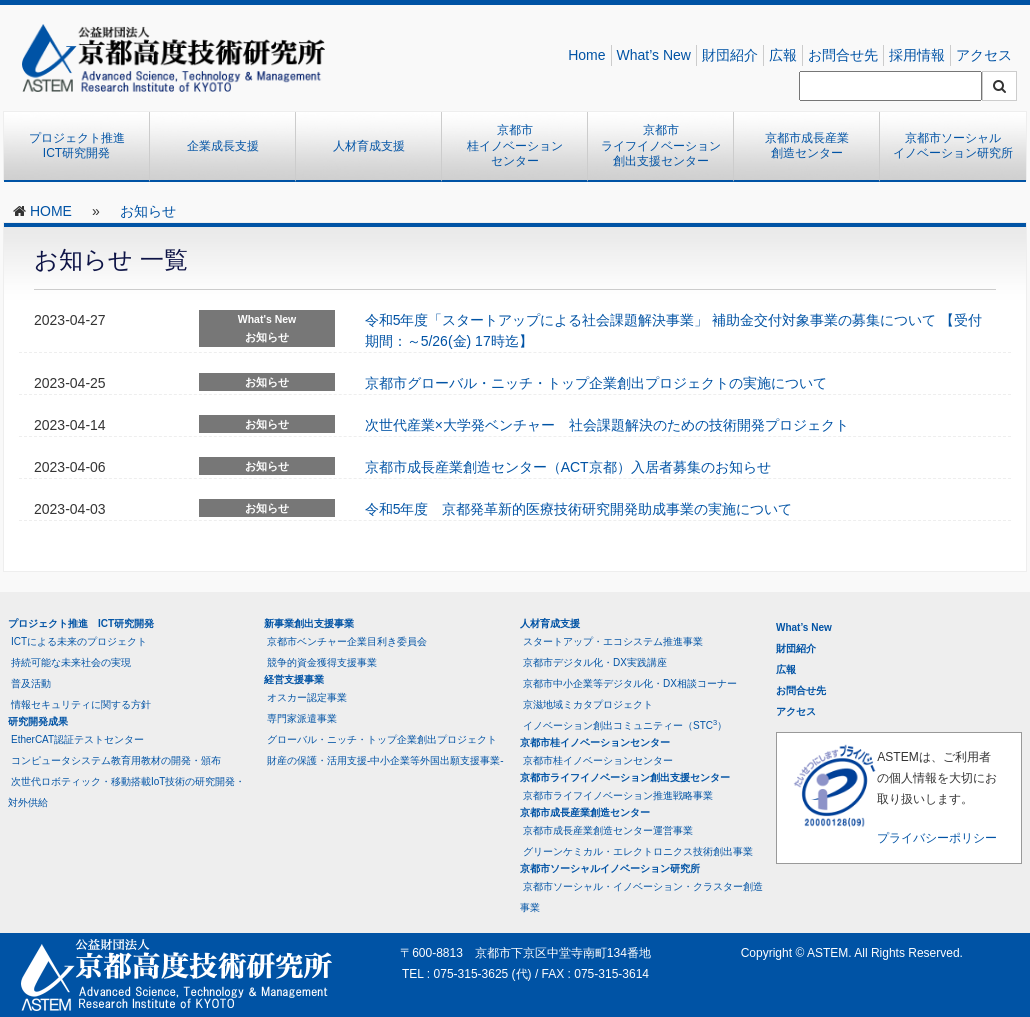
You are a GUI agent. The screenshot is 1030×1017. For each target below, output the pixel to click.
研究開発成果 (38, 721)
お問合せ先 (843, 55)
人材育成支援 (369, 146)
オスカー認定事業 (307, 697)
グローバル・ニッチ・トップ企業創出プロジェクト (382, 739)
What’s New (654, 55)
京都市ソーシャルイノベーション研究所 (953, 146)
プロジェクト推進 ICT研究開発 (83, 146)
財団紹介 (730, 55)
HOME (51, 211)
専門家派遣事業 (302, 718)
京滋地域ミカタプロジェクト (588, 704)
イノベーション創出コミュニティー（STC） (625, 724)
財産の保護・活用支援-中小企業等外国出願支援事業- (385, 760)
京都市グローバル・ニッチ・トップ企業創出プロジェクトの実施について (596, 383)
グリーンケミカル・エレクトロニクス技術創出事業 (638, 851)
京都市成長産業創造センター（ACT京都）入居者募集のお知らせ (568, 467)
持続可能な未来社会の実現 (71, 662)
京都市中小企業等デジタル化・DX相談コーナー (630, 683)
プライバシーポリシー (937, 838)
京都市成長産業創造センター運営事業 (608, 830)
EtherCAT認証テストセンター (77, 739)
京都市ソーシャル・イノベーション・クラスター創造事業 (641, 897)
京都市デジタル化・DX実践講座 (595, 662)
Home (586, 55)
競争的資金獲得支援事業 (322, 662)
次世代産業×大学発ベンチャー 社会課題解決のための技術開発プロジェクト (607, 425)
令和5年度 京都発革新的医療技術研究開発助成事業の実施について (579, 509)
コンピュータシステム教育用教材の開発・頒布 (116, 760)
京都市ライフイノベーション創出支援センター (661, 145)
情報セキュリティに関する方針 (81, 704)
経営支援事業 (294, 679)
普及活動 (31, 683)
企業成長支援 (223, 146)
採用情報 (917, 55)
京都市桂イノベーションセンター (515, 145)
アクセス (984, 55)
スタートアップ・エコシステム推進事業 (613, 641)
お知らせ (148, 211)
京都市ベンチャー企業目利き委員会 (347, 641)
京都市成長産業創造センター (807, 146)
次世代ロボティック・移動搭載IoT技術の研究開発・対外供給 (126, 792)
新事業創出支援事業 (309, 623)
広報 (783, 55)
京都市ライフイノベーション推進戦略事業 (618, 795)
